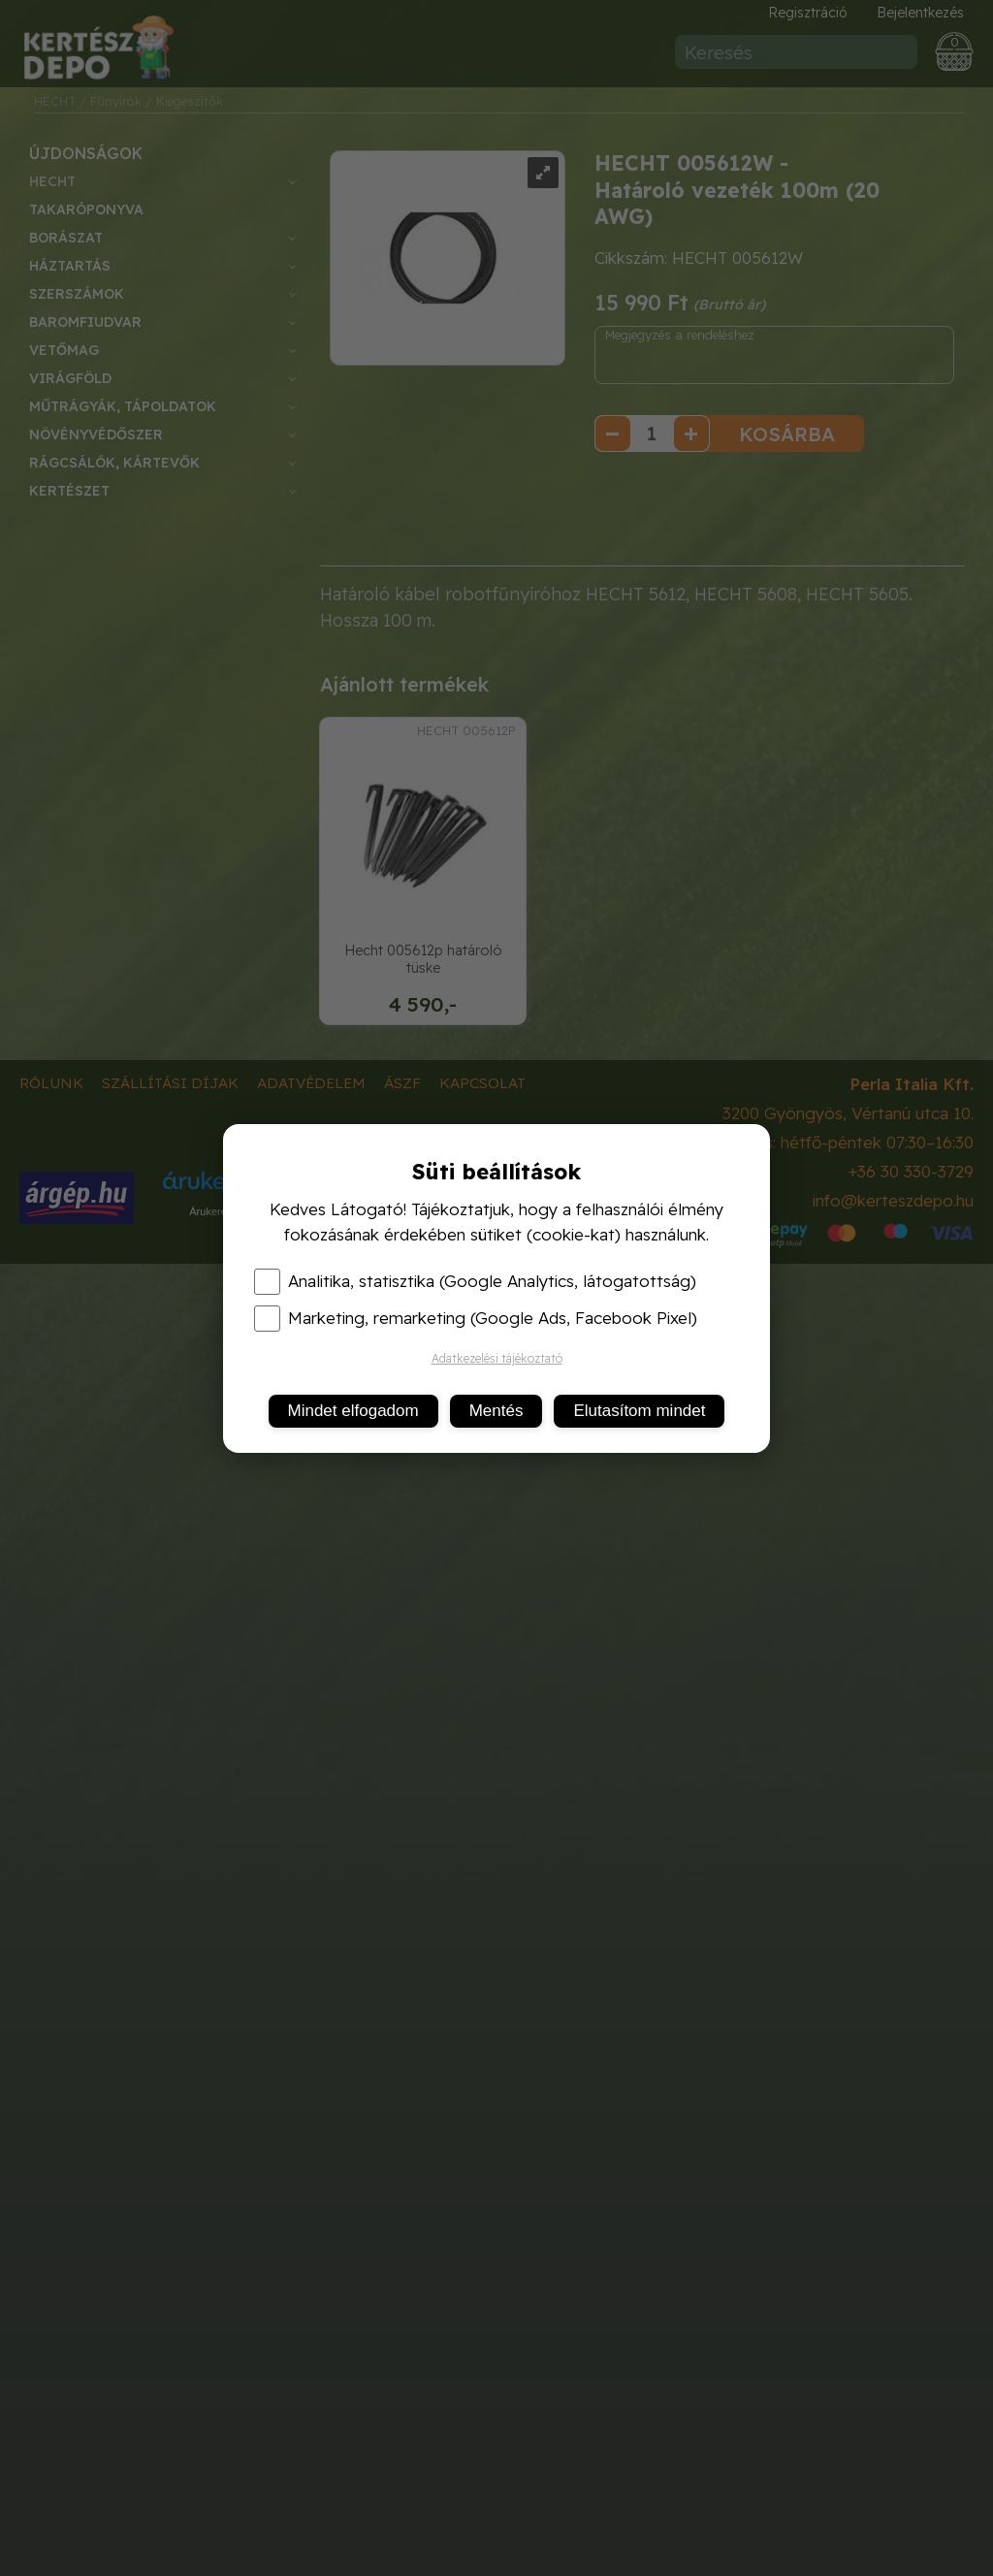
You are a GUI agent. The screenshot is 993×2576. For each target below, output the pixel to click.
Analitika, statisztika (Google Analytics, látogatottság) (475, 1281)
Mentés (496, 1410)
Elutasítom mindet (639, 1410)
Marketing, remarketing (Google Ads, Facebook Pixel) (475, 1318)
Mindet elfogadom (353, 1410)
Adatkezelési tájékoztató (497, 1358)
